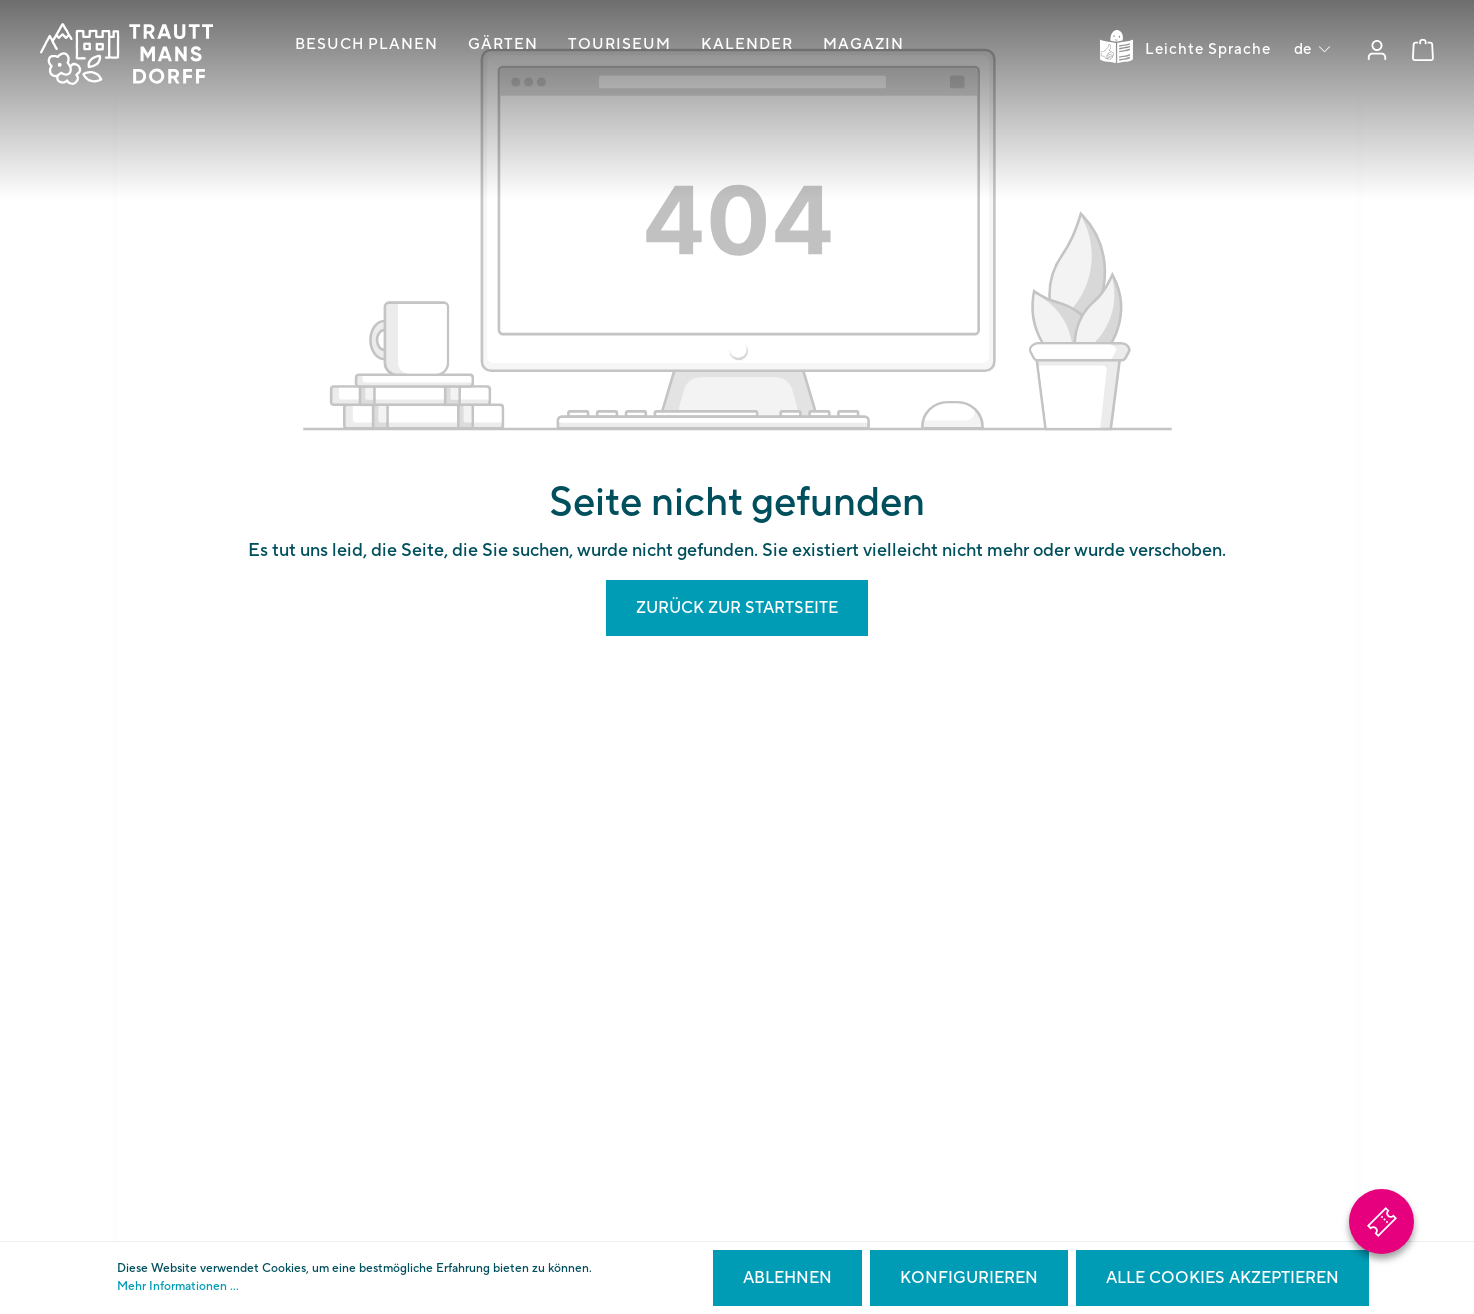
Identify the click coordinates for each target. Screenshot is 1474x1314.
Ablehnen (787, 1278)
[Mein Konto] (1377, 50)
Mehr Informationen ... (178, 1286)
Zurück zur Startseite (737, 608)
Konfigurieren (969, 1278)
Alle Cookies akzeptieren (1222, 1278)
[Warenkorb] (1423, 50)
